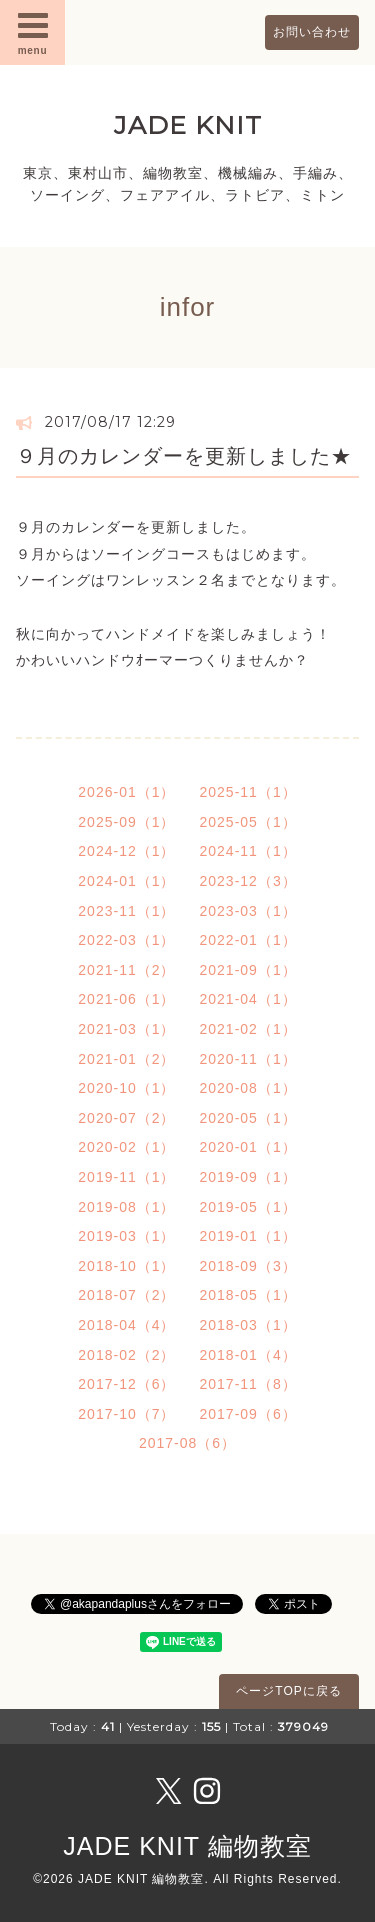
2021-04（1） (248, 999)
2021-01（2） (126, 1059)
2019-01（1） (248, 1236)
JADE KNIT (188, 125)
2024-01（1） (126, 881)
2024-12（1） (126, 851)
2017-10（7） (126, 1414)
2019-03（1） (126, 1236)
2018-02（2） (126, 1355)
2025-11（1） (248, 792)
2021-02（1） (248, 1029)
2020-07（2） (126, 1118)
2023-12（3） (248, 881)
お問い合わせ (312, 32)
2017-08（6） (187, 1443)
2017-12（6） (126, 1384)
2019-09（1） (248, 1177)
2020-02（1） (126, 1147)
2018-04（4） (126, 1325)
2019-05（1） (248, 1207)
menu (33, 32)
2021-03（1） (126, 1029)
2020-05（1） (248, 1118)
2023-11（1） (126, 911)
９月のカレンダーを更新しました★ (184, 456)
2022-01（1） (248, 940)
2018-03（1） (248, 1325)
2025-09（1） (126, 822)
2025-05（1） (248, 822)
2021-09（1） (248, 970)
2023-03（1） (248, 911)
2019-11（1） (126, 1177)
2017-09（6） (248, 1414)
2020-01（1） (248, 1147)
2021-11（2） (126, 970)
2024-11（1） (248, 851)
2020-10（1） (126, 1088)
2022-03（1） (126, 940)
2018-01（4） (248, 1355)
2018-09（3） (248, 1266)
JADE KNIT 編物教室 (187, 1846)
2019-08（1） (126, 1207)
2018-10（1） (126, 1266)
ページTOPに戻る (288, 1691)
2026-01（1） (126, 792)
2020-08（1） (248, 1088)
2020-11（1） (248, 1059)
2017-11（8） (248, 1384)
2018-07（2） (126, 1295)
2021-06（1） (126, 999)
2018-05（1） (248, 1295)
